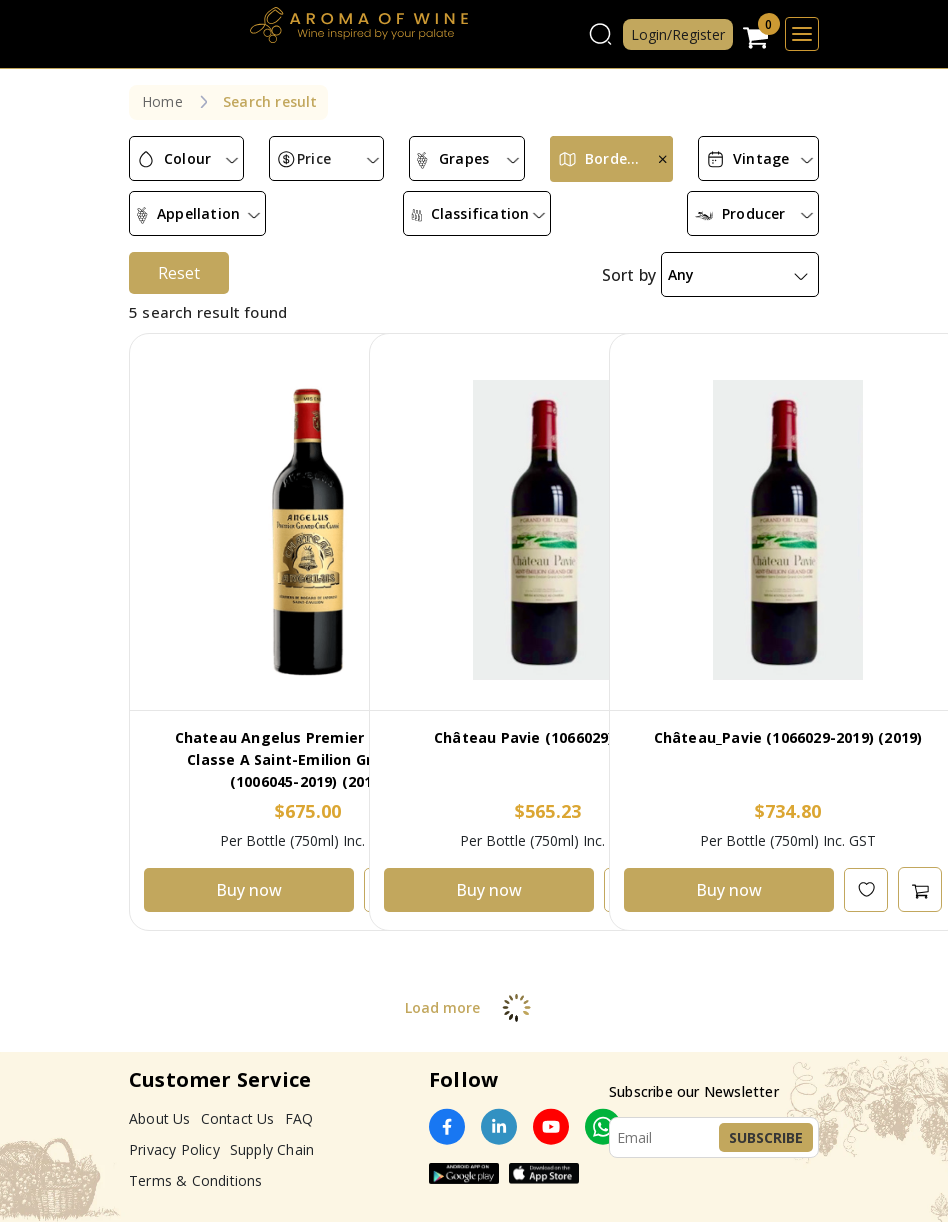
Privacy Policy (174, 1149)
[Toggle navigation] (802, 34)
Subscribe (766, 1137)
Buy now (249, 890)
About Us (160, 1118)
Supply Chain (272, 1149)
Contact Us (238, 1118)
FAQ (299, 1118)
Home (162, 101)
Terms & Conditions (196, 1180)
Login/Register (678, 34)
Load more (474, 1007)
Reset (179, 273)
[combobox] (186, 159)
